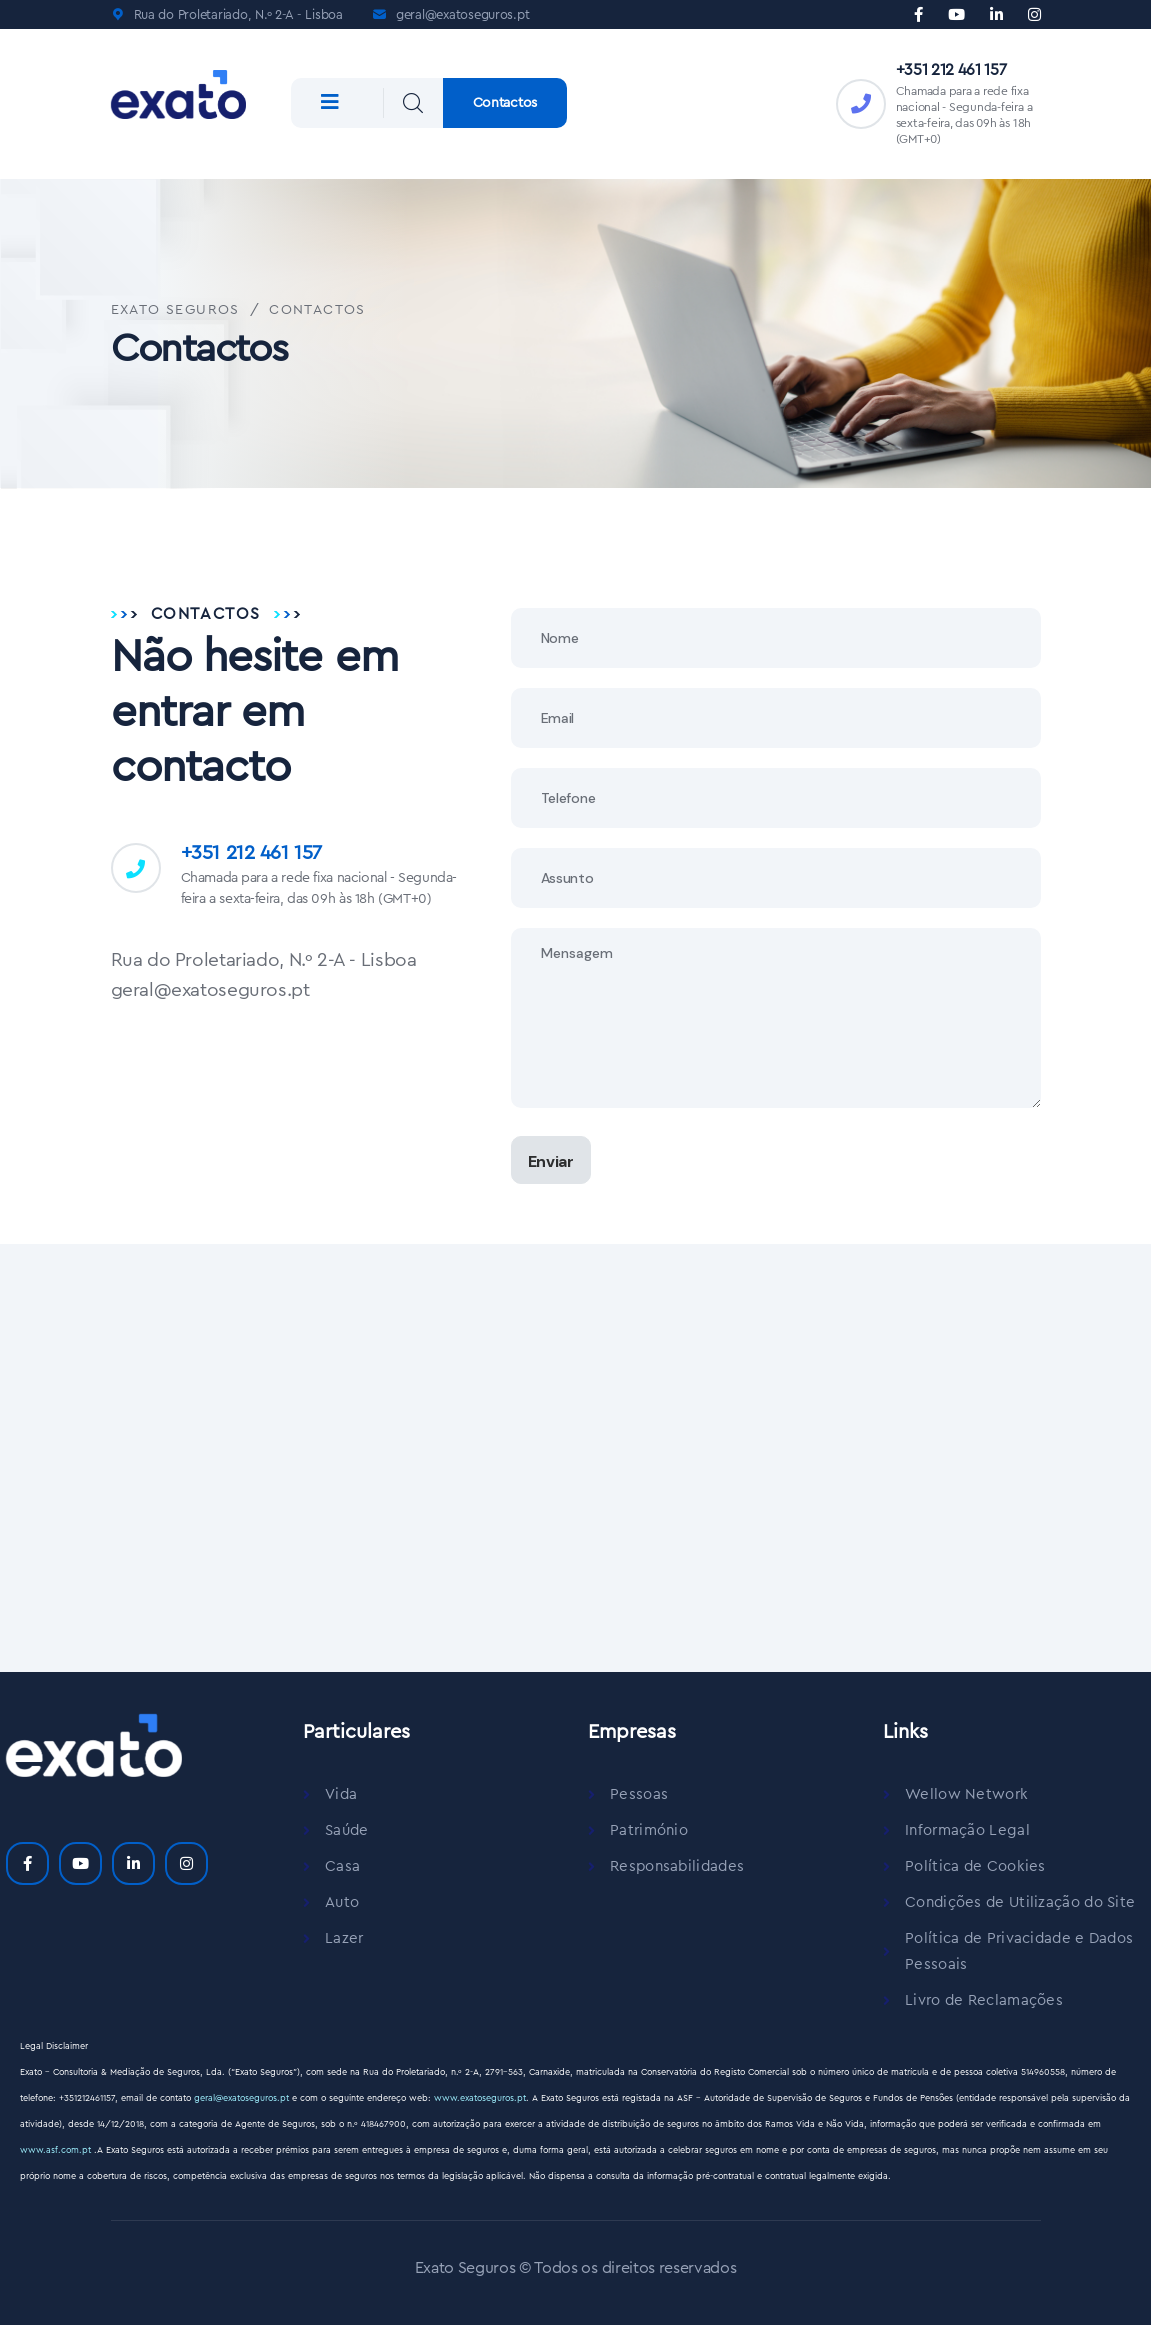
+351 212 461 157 (951, 70)
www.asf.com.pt (57, 2150)
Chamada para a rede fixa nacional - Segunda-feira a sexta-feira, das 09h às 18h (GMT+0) (319, 888)
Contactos (505, 103)
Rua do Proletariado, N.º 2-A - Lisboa (238, 14)
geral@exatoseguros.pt (463, 14)
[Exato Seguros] (575, 1454)
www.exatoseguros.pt (480, 2098)
